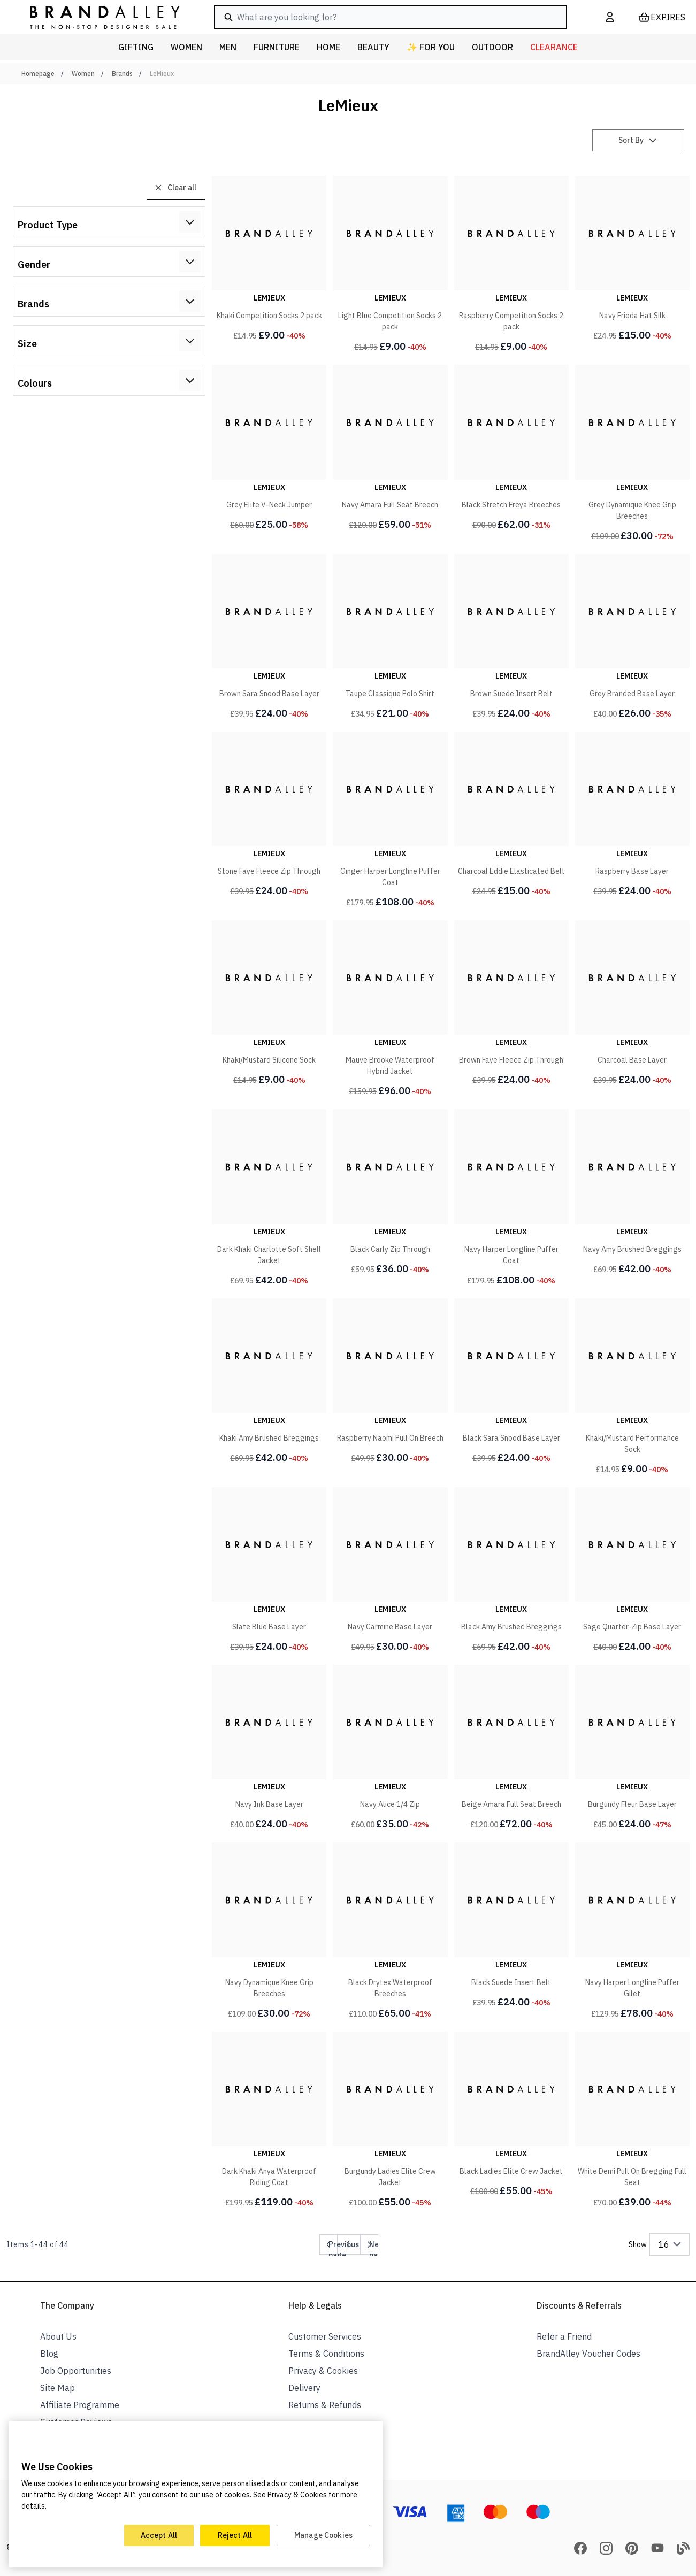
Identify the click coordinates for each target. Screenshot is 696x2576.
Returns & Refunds (324, 2405)
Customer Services (324, 2336)
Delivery (304, 2387)
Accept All (159, 2535)
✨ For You (431, 47)
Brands (122, 74)
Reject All (235, 2535)
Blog (49, 2353)
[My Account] (610, 17)
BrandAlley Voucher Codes (588, 2353)
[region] (196, 2494)
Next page (378, 2247)
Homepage (38, 74)
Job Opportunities (75, 2370)
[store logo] (96, 17)
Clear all (175, 187)
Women (83, 74)
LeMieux (162, 74)
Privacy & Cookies (323, 2370)
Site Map (57, 2387)
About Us (58, 2336)
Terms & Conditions (326, 2353)
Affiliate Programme (79, 2405)
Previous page (343, 2247)
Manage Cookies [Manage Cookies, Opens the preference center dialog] (323, 2535)
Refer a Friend (564, 2336)
